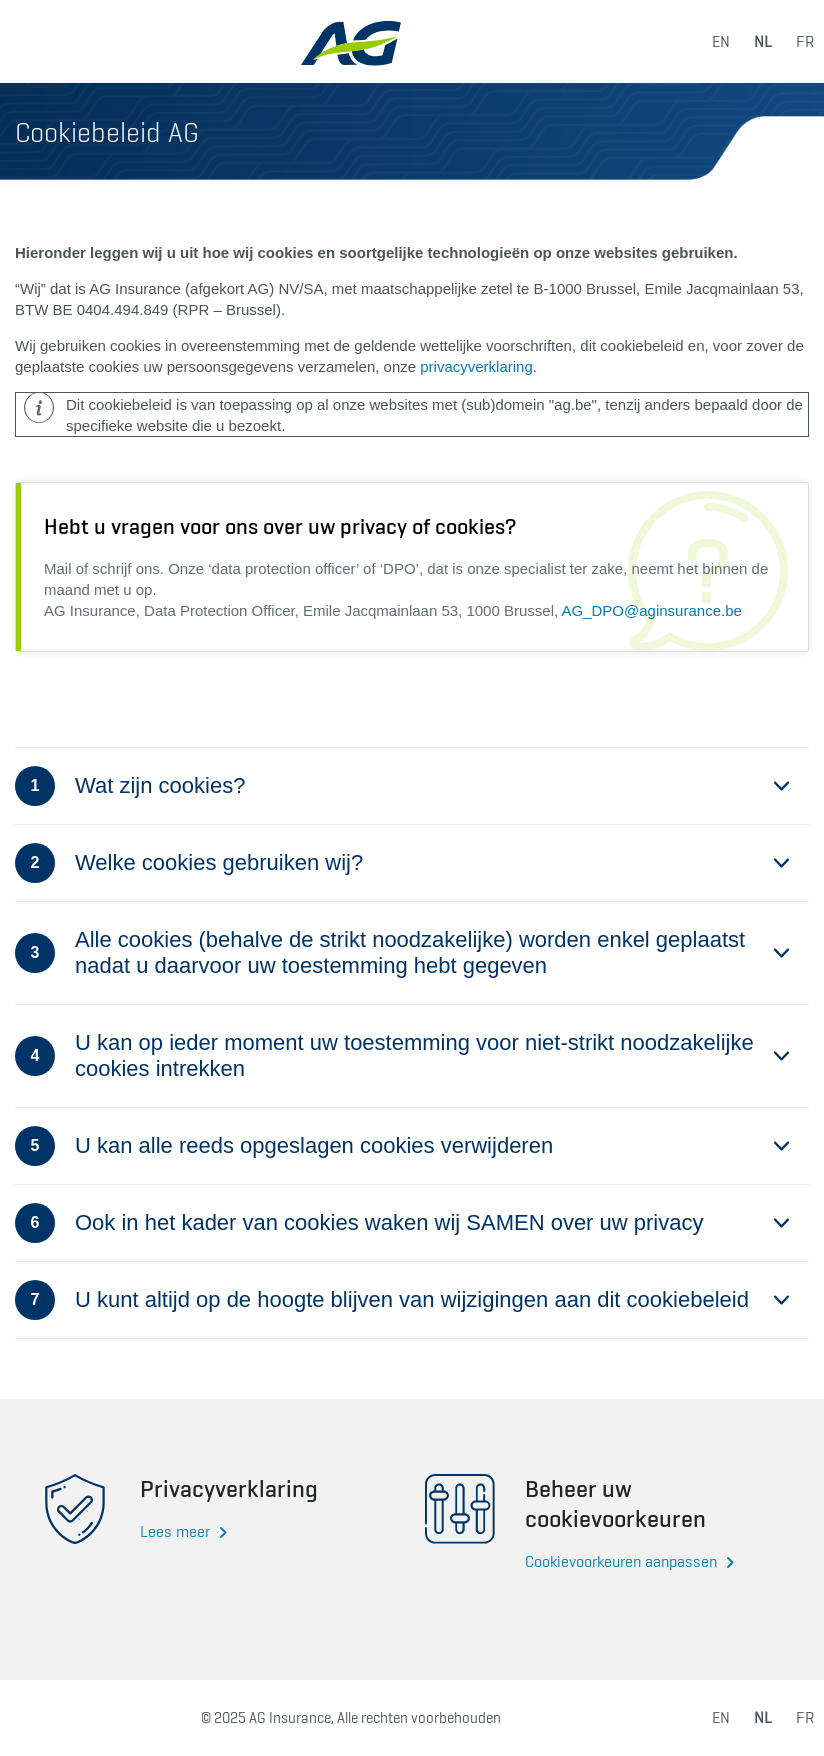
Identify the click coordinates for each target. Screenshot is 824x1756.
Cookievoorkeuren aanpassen (621, 1561)
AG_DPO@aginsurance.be (652, 610)
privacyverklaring (476, 366)
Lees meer (175, 1531)
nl (763, 41)
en (721, 41)
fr (805, 41)
